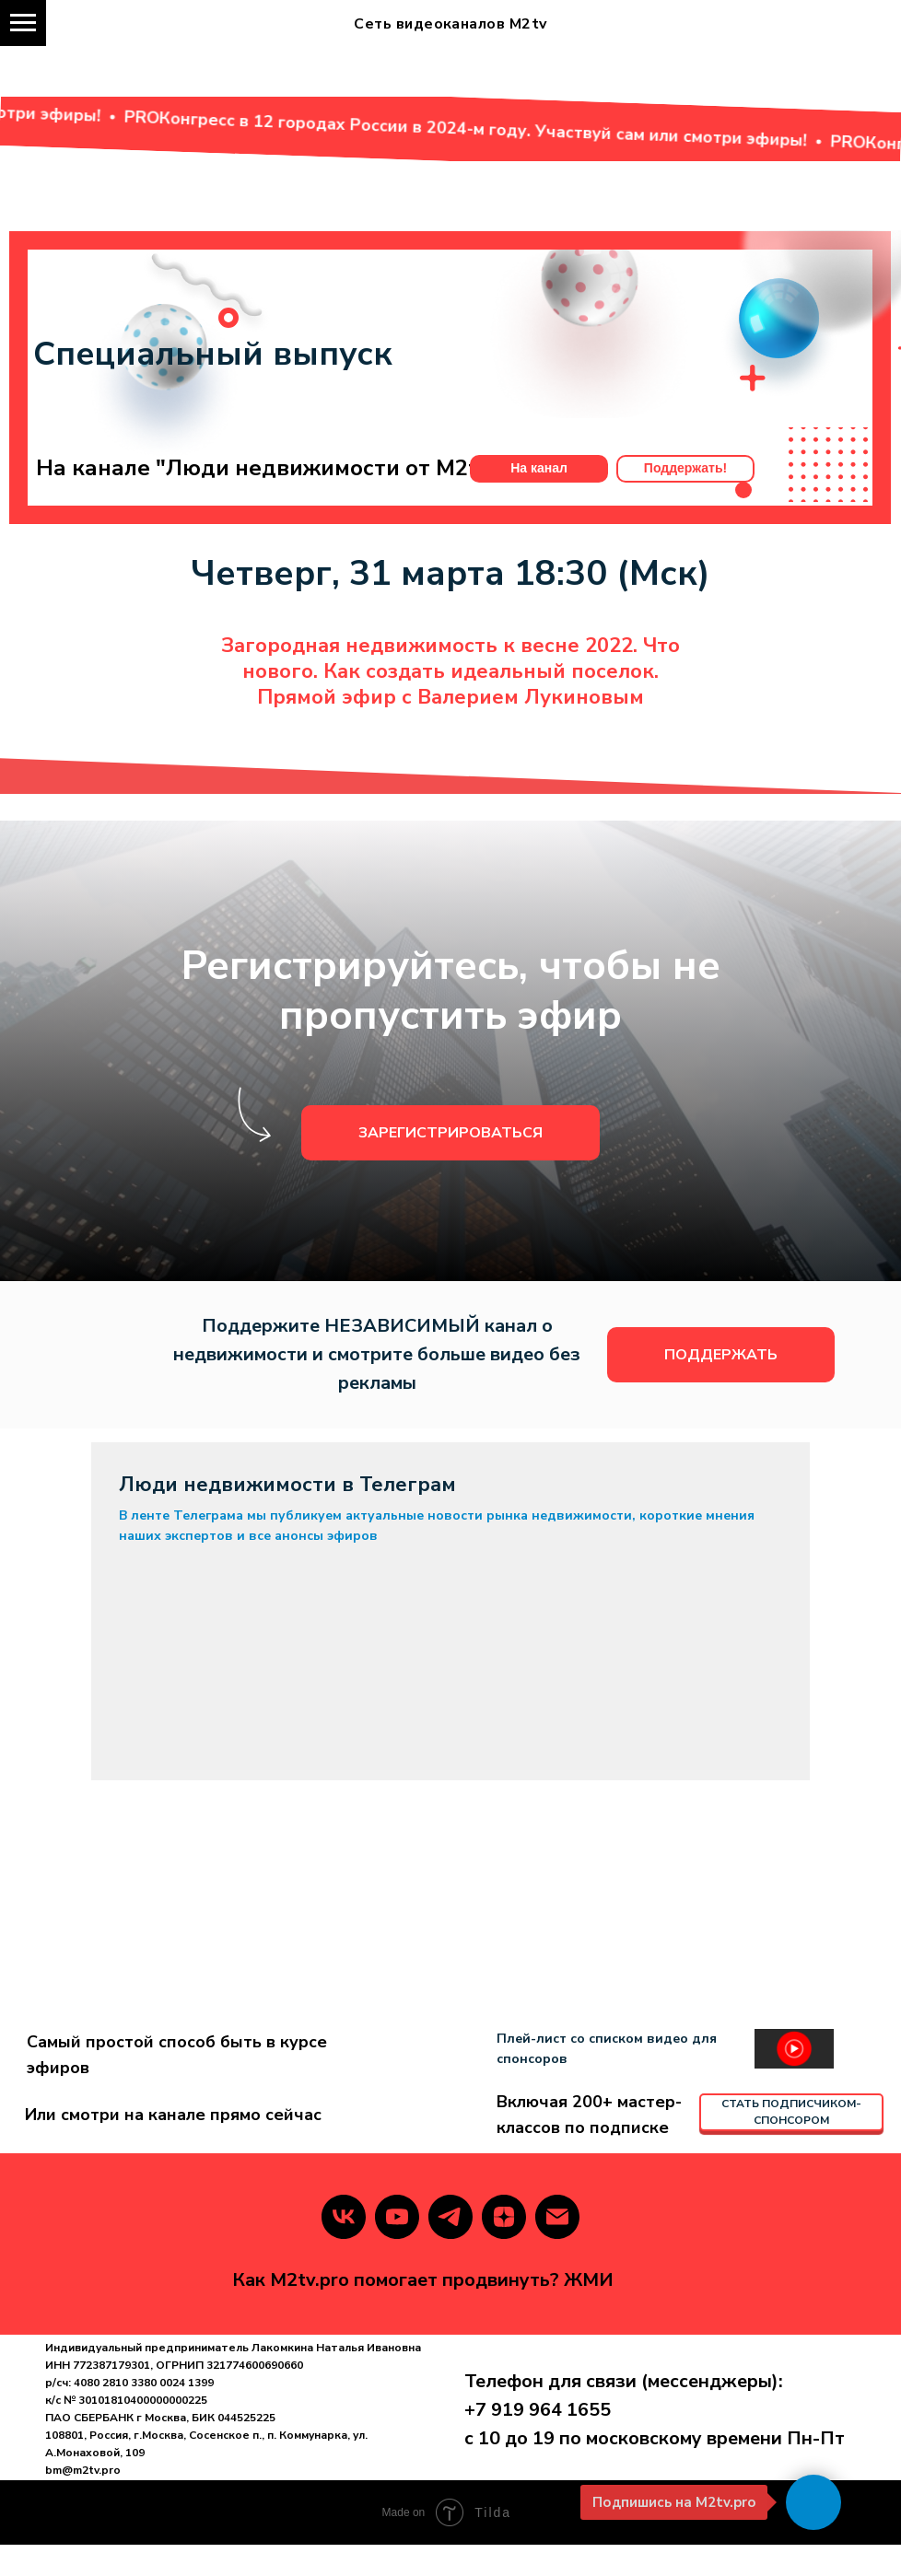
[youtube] (397, 2248)
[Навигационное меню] (23, 23)
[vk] (344, 2248)
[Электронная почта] (557, 2248)
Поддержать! (685, 499)
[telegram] (450, 2248)
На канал (539, 499)
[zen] (504, 2248)
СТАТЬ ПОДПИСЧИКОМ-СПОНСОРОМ (791, 2143)
